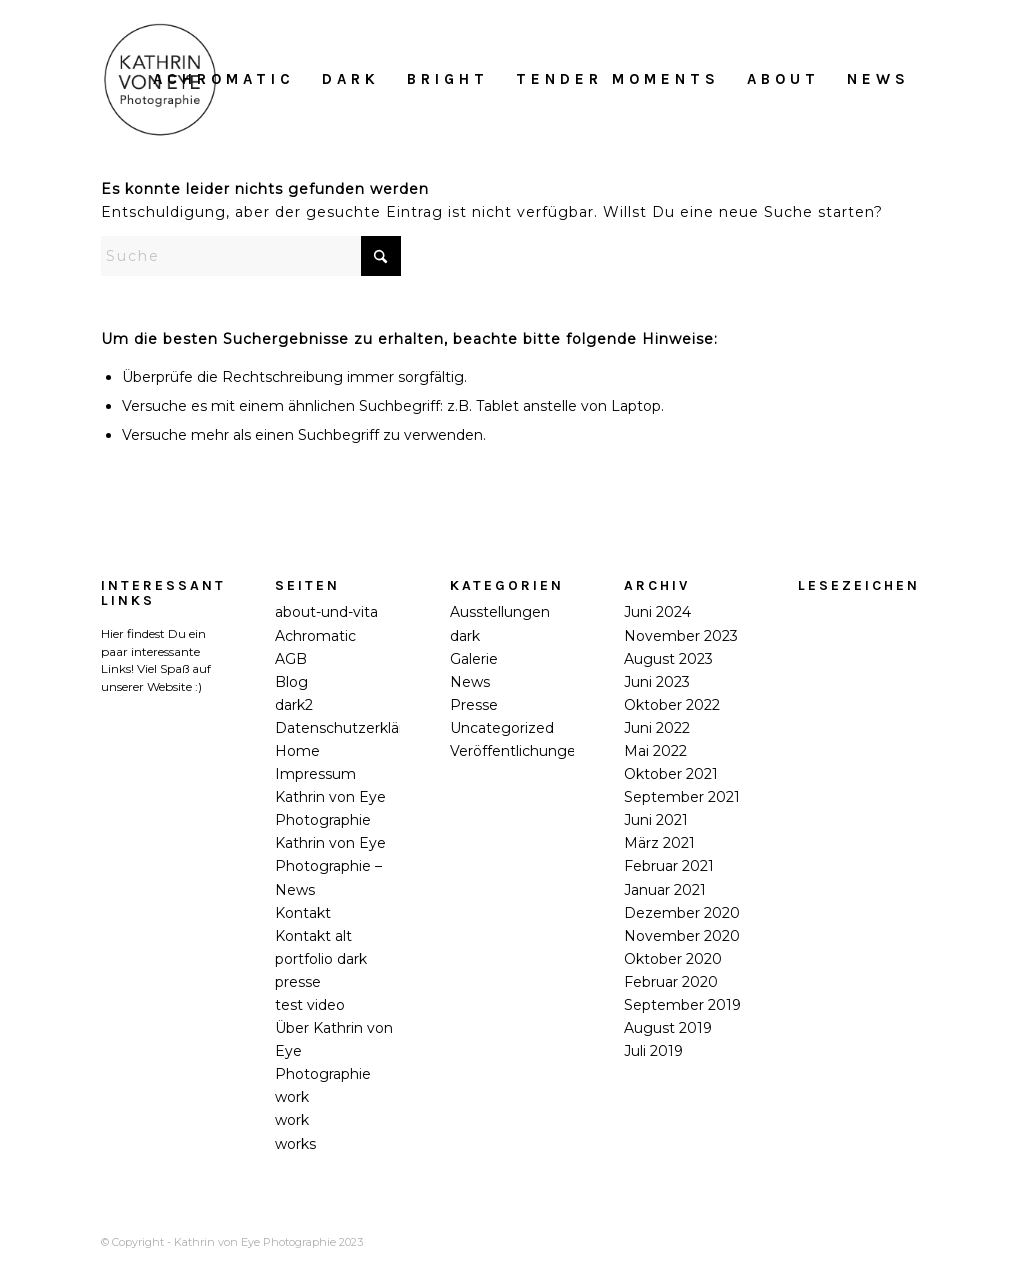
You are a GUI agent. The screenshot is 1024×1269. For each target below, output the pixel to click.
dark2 (294, 705)
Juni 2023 (657, 682)
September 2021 (682, 797)
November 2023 (681, 636)
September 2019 (682, 1005)
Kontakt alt (313, 936)
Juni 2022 (657, 728)
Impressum (315, 774)
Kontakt (303, 913)
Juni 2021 (656, 820)
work (292, 1097)
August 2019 (668, 1028)
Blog (291, 682)
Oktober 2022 (672, 705)
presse (298, 982)
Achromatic (315, 636)
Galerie (474, 659)
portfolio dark (321, 959)
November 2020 (682, 936)
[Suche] (251, 256)
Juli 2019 (653, 1051)
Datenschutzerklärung (353, 728)
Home (297, 751)
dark (465, 636)
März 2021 (659, 843)
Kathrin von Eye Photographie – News (330, 866)
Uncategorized (502, 728)
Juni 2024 (657, 612)
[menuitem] (224, 79)
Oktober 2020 (673, 959)
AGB (291, 659)
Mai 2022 (655, 751)
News (470, 682)
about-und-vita (326, 612)
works (295, 1144)
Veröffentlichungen (517, 751)
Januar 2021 (665, 890)
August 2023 (668, 659)
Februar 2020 (671, 982)
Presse (474, 705)
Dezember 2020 (682, 913)
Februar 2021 (669, 866)
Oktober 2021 (671, 774)
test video (310, 1005)
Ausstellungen (500, 612)
